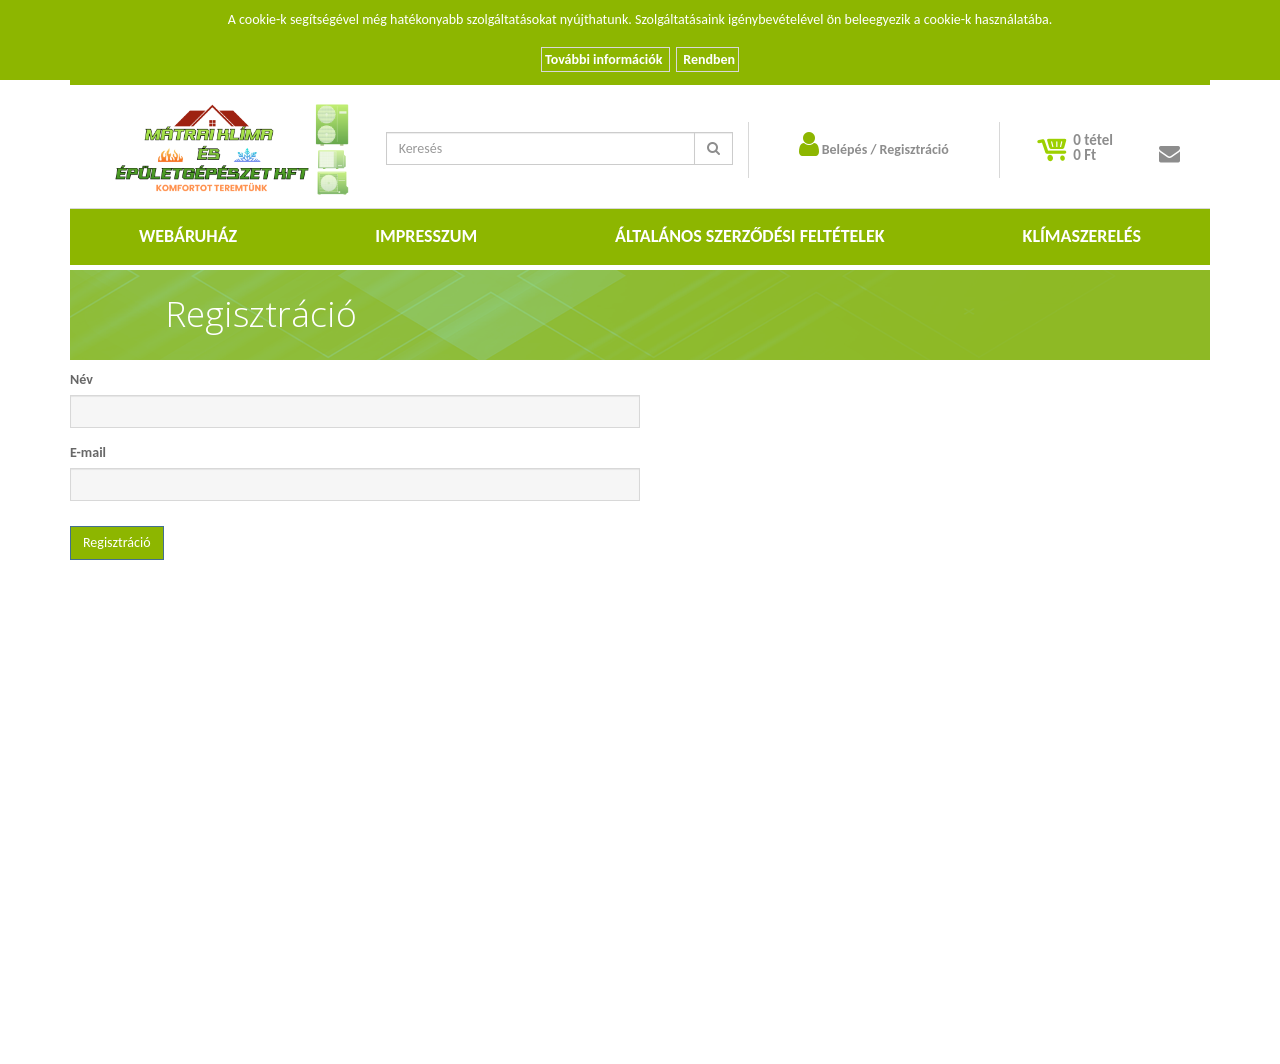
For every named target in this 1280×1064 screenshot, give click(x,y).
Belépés (845, 149)
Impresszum (426, 236)
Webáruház (188, 236)
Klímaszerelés (1082, 236)
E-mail (88, 452)
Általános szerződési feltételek (750, 236)
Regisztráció (914, 149)
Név (81, 379)
